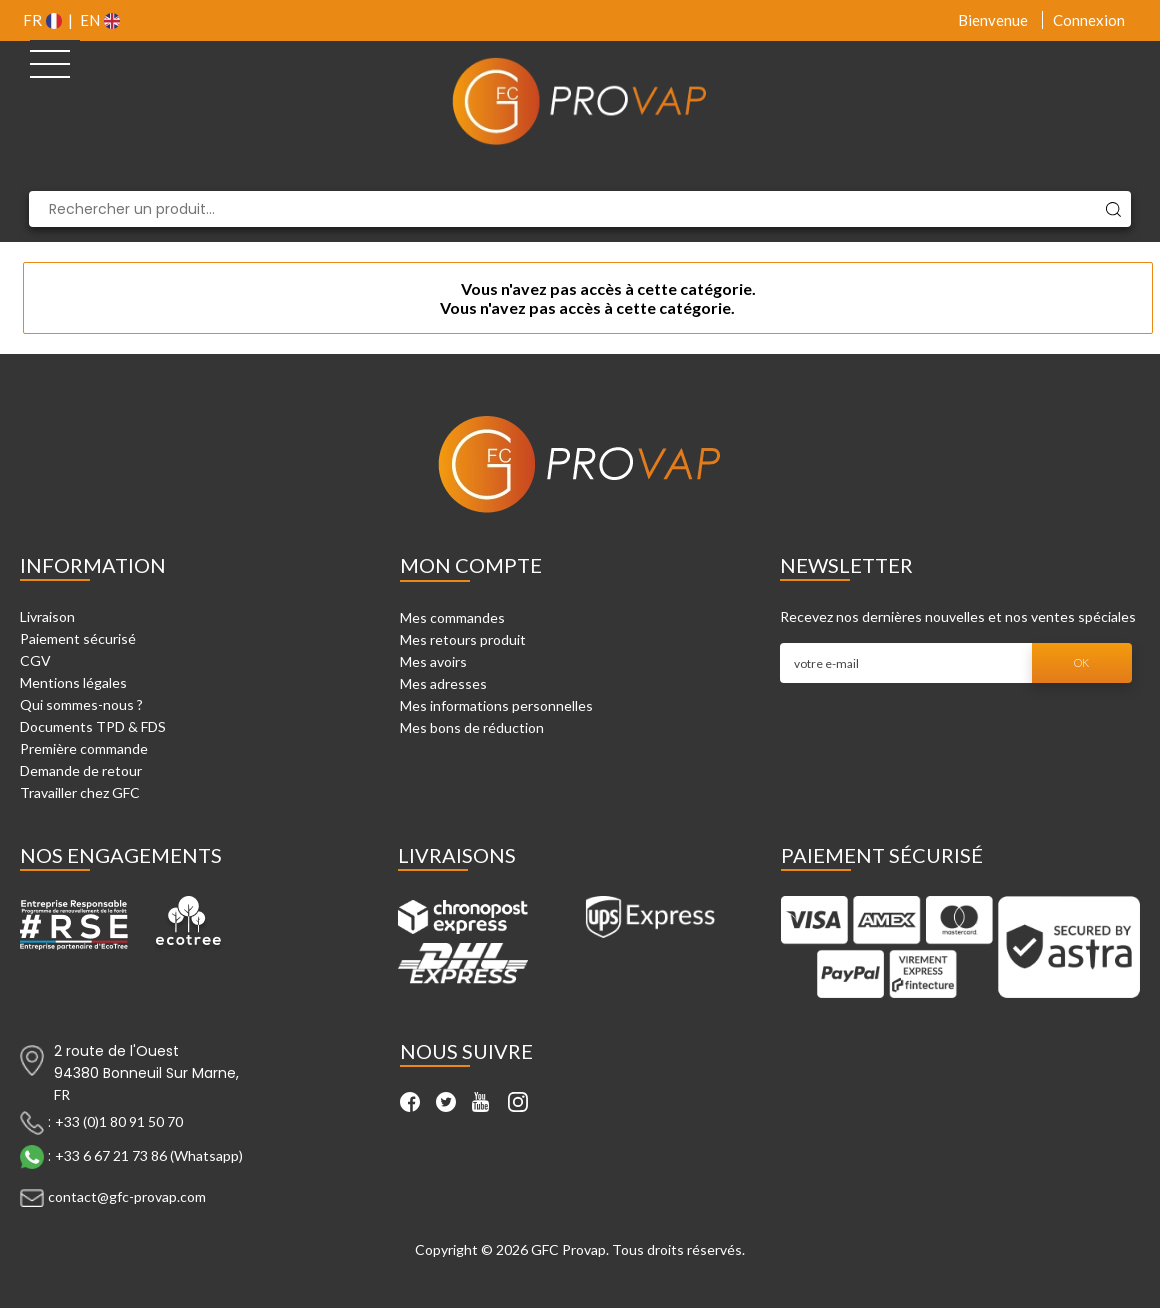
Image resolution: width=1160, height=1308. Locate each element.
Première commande (84, 748)
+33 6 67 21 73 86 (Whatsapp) (149, 1155)
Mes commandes (452, 617)
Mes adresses (443, 683)
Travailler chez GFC (80, 792)
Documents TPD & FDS (93, 726)
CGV (35, 660)
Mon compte (471, 565)
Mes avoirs (433, 661)
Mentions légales (73, 682)
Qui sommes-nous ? (81, 704)
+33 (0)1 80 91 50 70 (119, 1121)
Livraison (47, 616)
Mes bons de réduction (472, 727)
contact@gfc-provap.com (127, 1196)
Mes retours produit (463, 639)
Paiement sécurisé (78, 638)
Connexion (1089, 20)
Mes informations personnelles (496, 705)
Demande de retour (81, 770)
